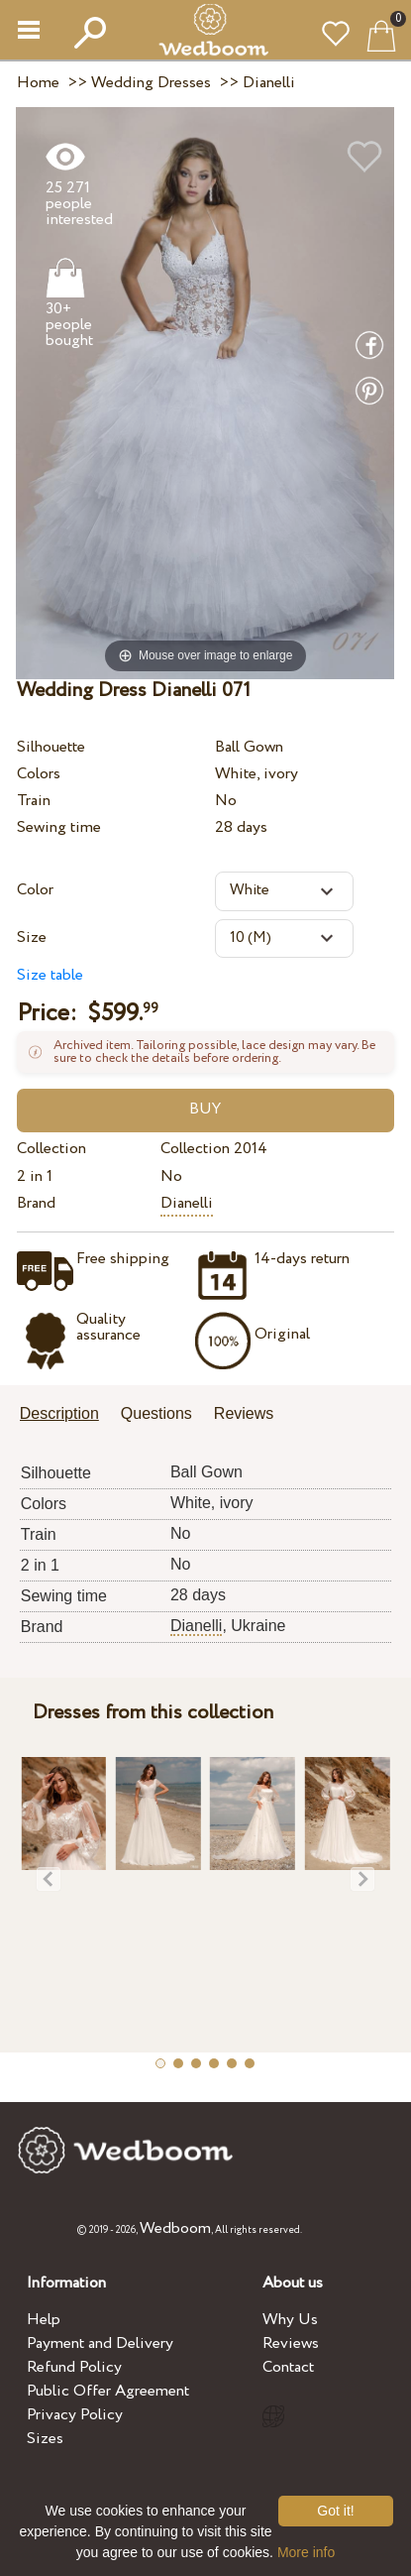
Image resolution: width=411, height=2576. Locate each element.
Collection (51, 1148)
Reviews (290, 2343)
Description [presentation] (59, 1413)
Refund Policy (74, 2367)
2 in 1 (34, 1176)
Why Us (290, 2319)
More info (306, 2552)
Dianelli (186, 1203)
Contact (288, 2367)
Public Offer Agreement (108, 2391)
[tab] (66, 1415)
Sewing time (59, 827)
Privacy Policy (75, 2414)
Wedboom (175, 2228)
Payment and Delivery (100, 2343)
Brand (36, 1203)
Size (32, 937)
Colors (38, 773)
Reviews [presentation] (243, 1413)
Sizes (45, 2438)
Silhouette (51, 747)
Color (35, 889)
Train (34, 800)
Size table (50, 975)
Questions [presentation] (156, 1413)
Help (43, 2319)
